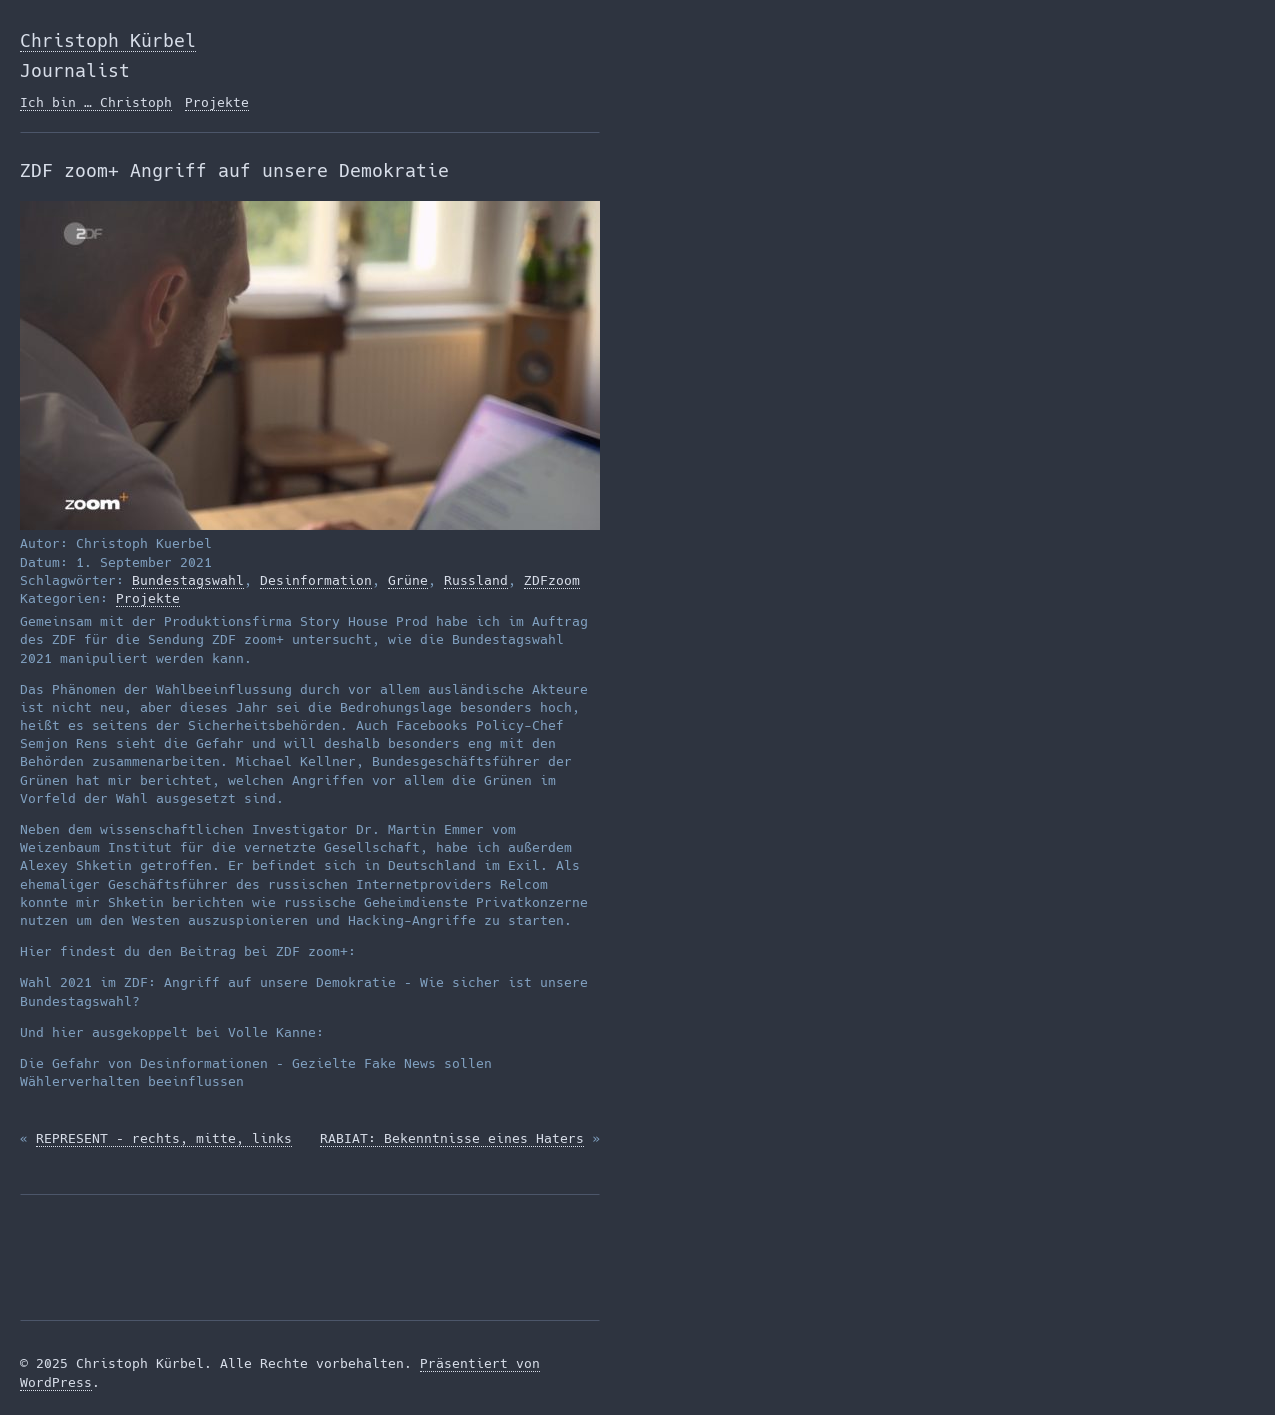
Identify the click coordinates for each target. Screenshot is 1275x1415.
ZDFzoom (552, 580)
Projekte (217, 102)
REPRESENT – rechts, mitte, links (164, 1138)
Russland (476, 580)
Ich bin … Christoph (96, 102)
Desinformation (316, 580)
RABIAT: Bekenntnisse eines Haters (452, 1138)
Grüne (408, 580)
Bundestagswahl (188, 580)
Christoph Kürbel (108, 40)
